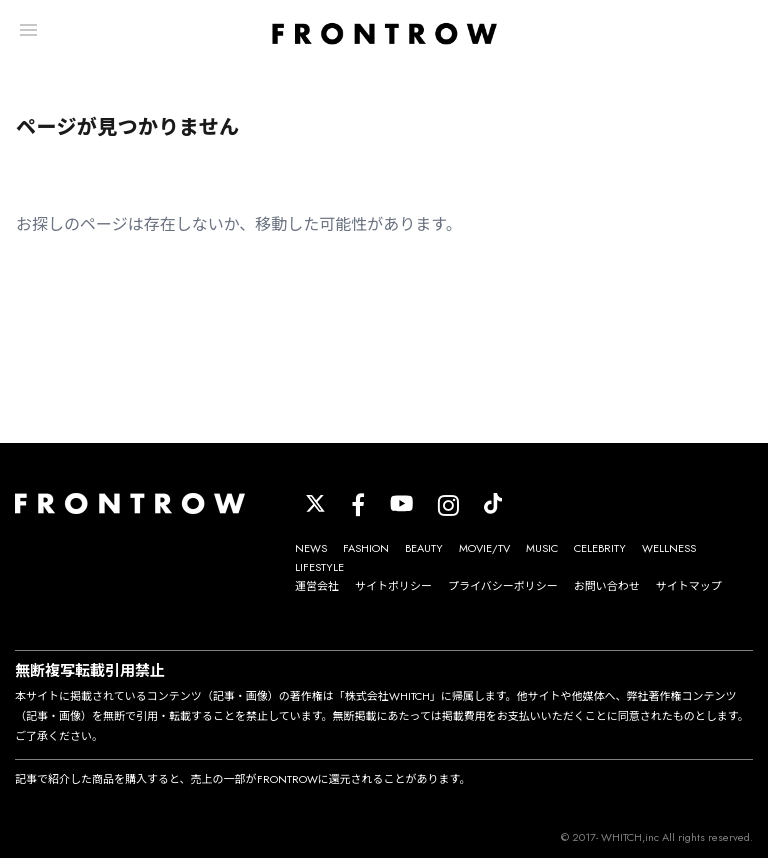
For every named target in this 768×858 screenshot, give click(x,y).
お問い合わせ (607, 586)
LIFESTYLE (319, 567)
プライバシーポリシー (503, 586)
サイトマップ (689, 586)
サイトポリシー (393, 586)
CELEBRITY (600, 548)
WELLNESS (669, 548)
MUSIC (542, 548)
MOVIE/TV (484, 548)
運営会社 (317, 586)
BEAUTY (424, 548)
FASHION (366, 548)
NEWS (311, 548)
